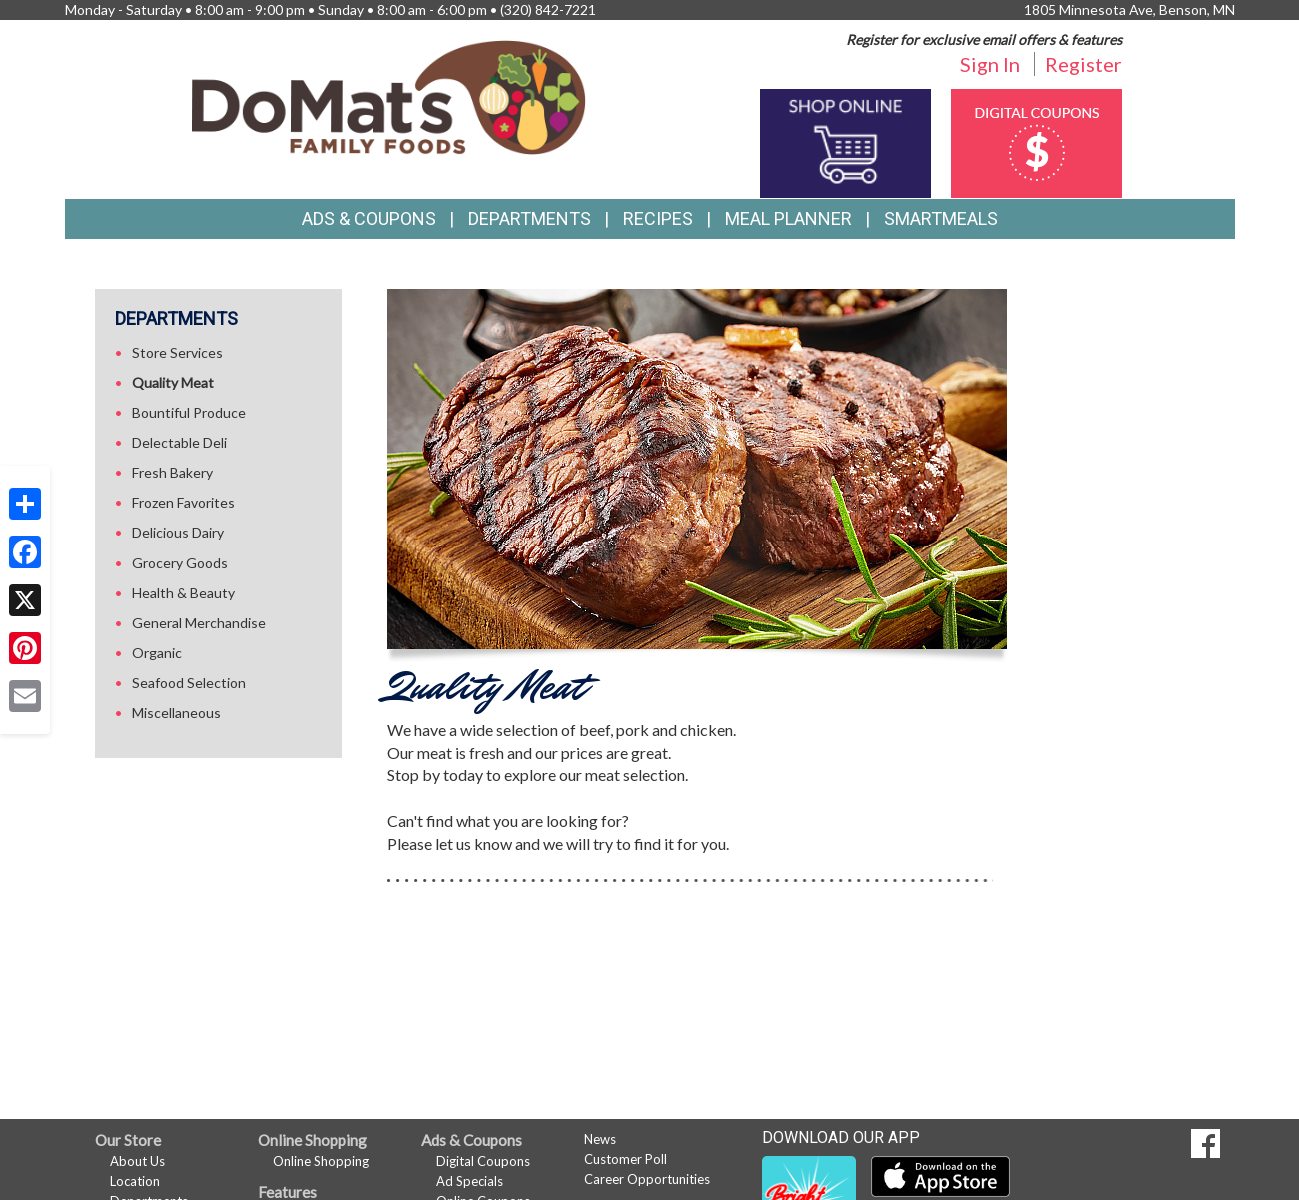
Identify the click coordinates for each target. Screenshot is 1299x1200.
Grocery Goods (180, 562)
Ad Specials (469, 1181)
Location (135, 1181)
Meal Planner (788, 218)
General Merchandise (199, 622)
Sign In (990, 64)
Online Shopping (321, 1161)
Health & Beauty (183, 592)
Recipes (658, 218)
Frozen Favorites (183, 502)
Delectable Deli (179, 442)
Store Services (177, 352)
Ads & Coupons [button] (369, 218)
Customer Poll (625, 1159)
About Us (137, 1161)
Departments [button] (529, 218)
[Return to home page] (389, 95)
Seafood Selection (189, 682)
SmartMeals (941, 218)
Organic (157, 652)
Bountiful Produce (189, 412)
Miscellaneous (176, 712)
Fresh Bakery (172, 472)
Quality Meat (173, 382)
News (600, 1139)
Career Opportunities (647, 1179)
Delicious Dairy (178, 532)
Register (1083, 64)
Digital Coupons (483, 1161)
